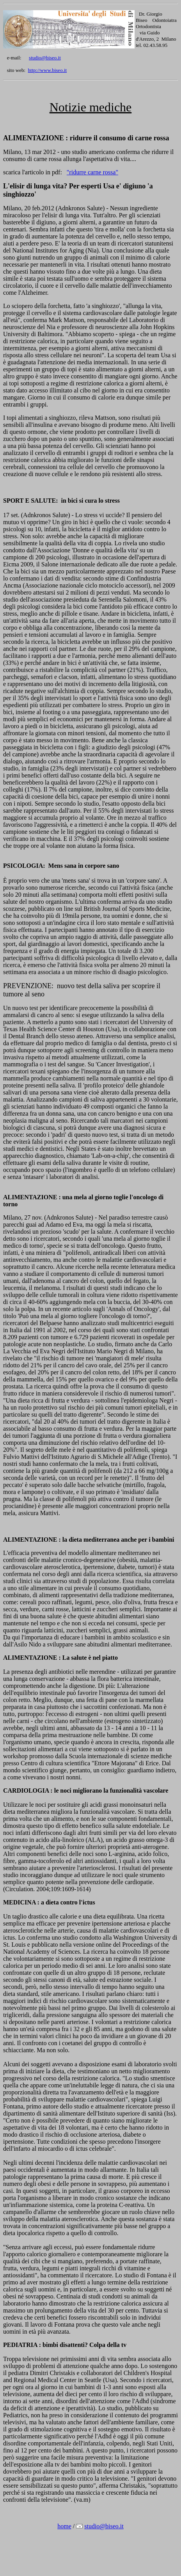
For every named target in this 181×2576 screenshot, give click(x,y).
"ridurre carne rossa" (92, 172)
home (64, 2526)
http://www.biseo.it (47, 70)
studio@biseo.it (45, 58)
